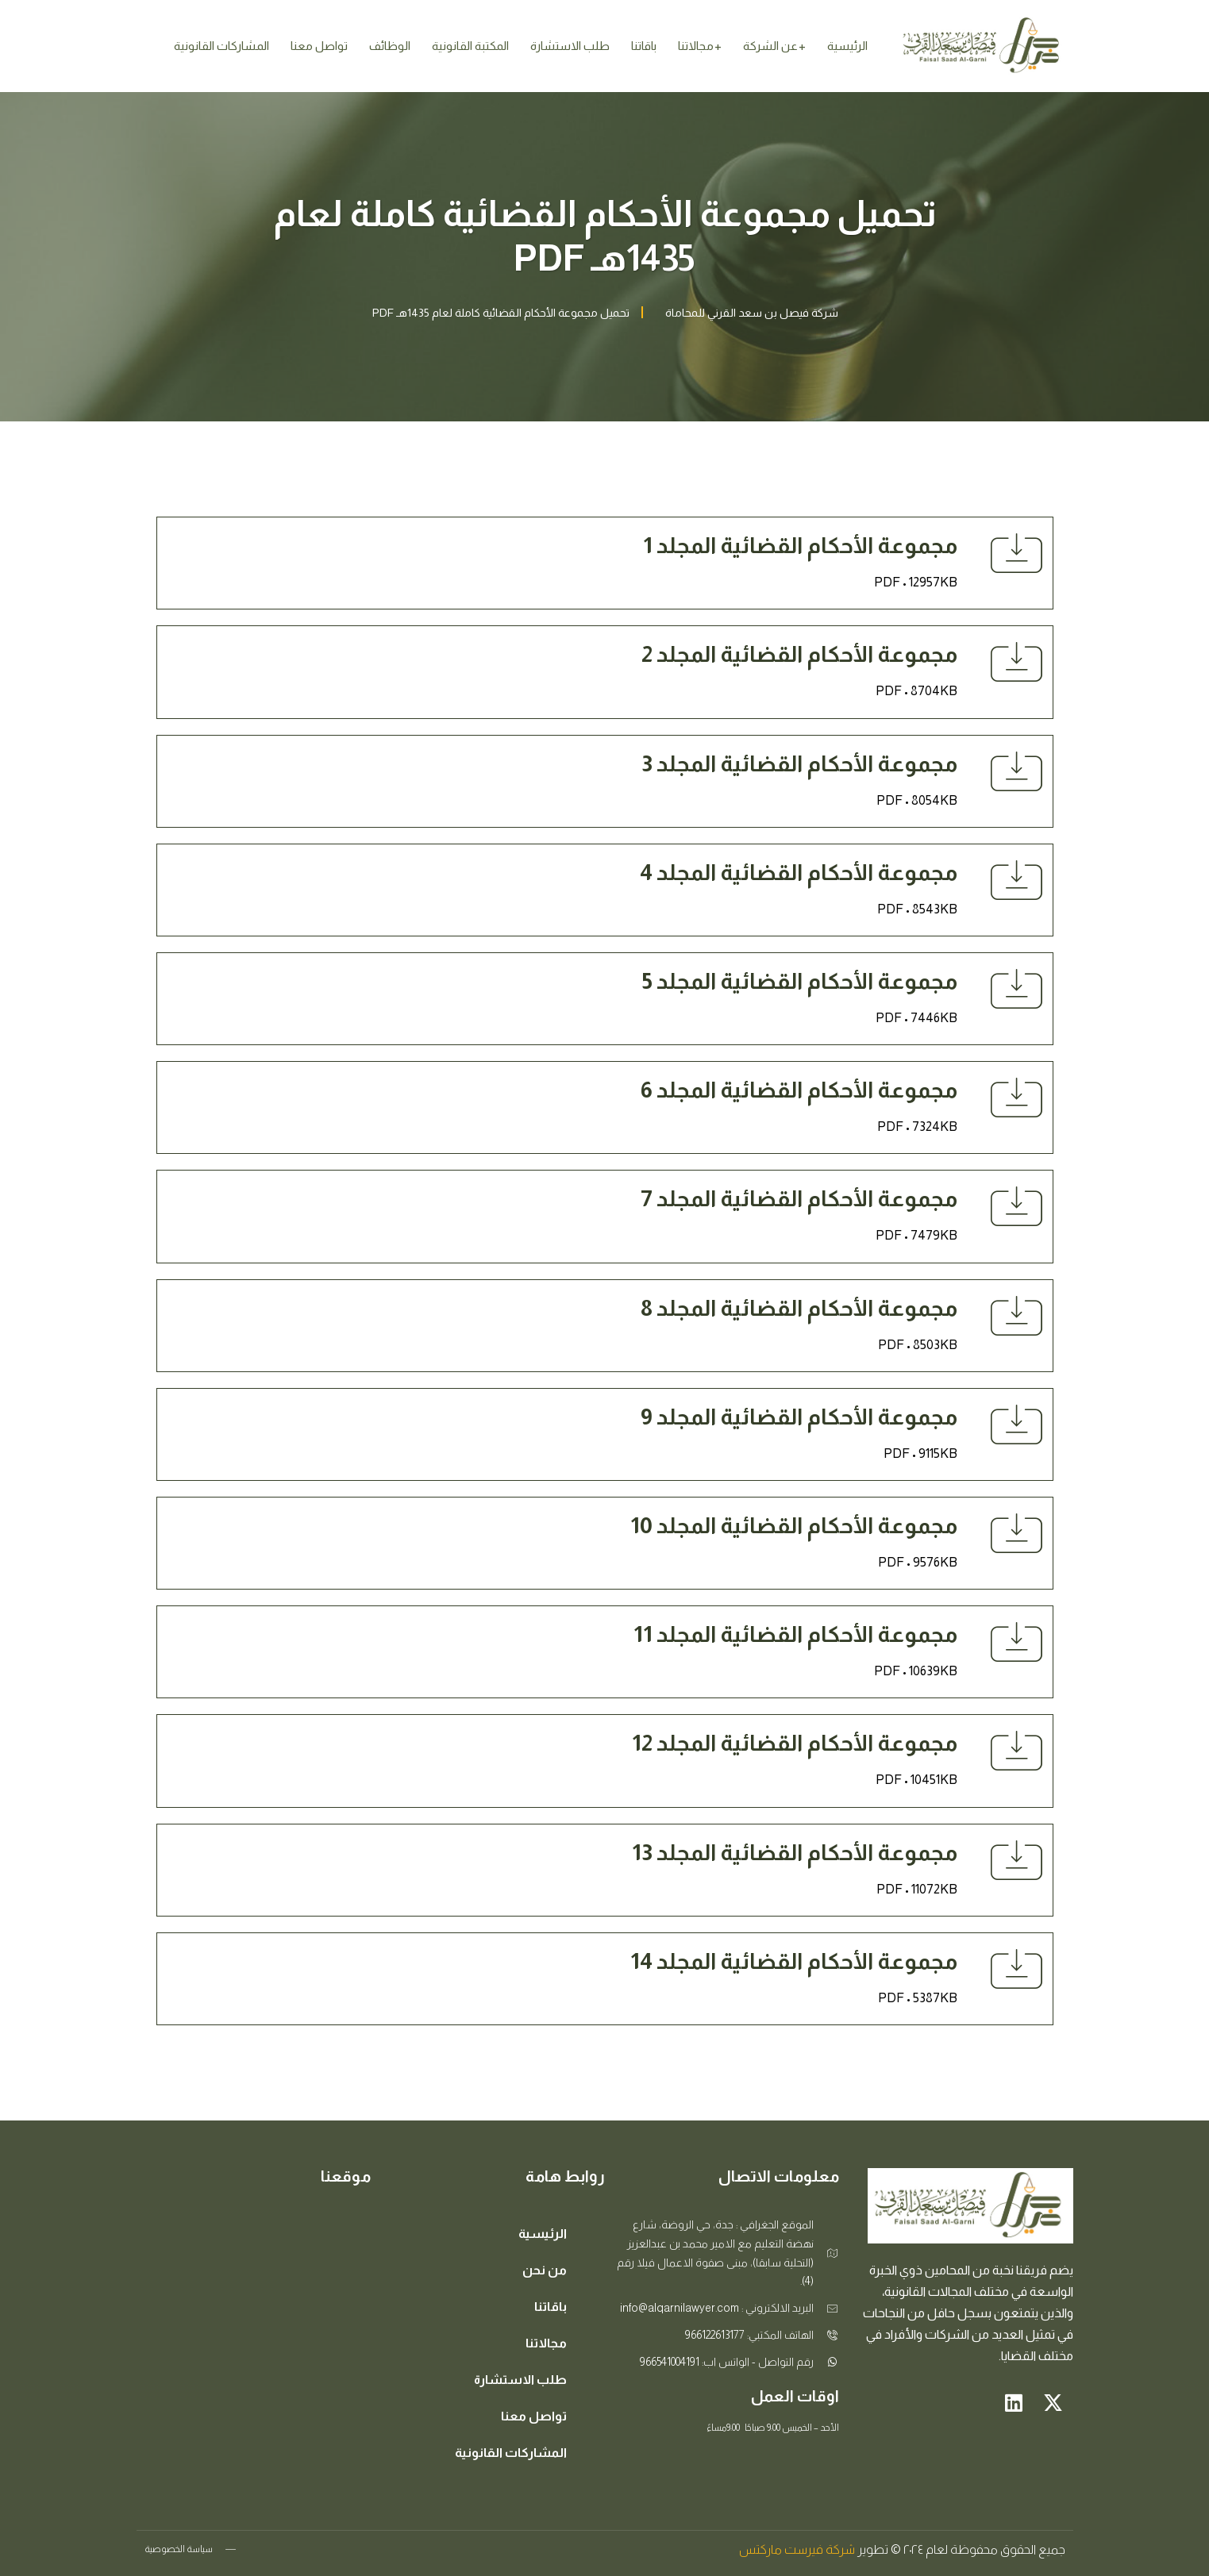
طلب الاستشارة (570, 45)
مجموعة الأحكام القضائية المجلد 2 (799, 654)
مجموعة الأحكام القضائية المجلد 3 (799, 764)
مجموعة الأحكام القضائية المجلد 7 (799, 1198)
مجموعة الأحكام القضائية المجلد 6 (799, 1090)
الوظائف (389, 45)
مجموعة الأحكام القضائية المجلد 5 (799, 981)
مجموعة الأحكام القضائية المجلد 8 (799, 1308)
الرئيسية (847, 45)
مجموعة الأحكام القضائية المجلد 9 (799, 1417)
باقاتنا (643, 45)
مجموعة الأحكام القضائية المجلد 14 (793, 1961)
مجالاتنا (696, 45)
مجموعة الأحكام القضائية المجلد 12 (794, 1743)
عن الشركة (770, 45)
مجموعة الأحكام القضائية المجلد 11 (795, 1634)
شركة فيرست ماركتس (797, 2549)
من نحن (544, 2270)
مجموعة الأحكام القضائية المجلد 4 (798, 872)
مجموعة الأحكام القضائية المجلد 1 (800, 545)
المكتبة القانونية (470, 45)
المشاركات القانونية (221, 45)
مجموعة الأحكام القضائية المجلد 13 (794, 1852)
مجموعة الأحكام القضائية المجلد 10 (793, 1525)
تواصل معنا (319, 45)
